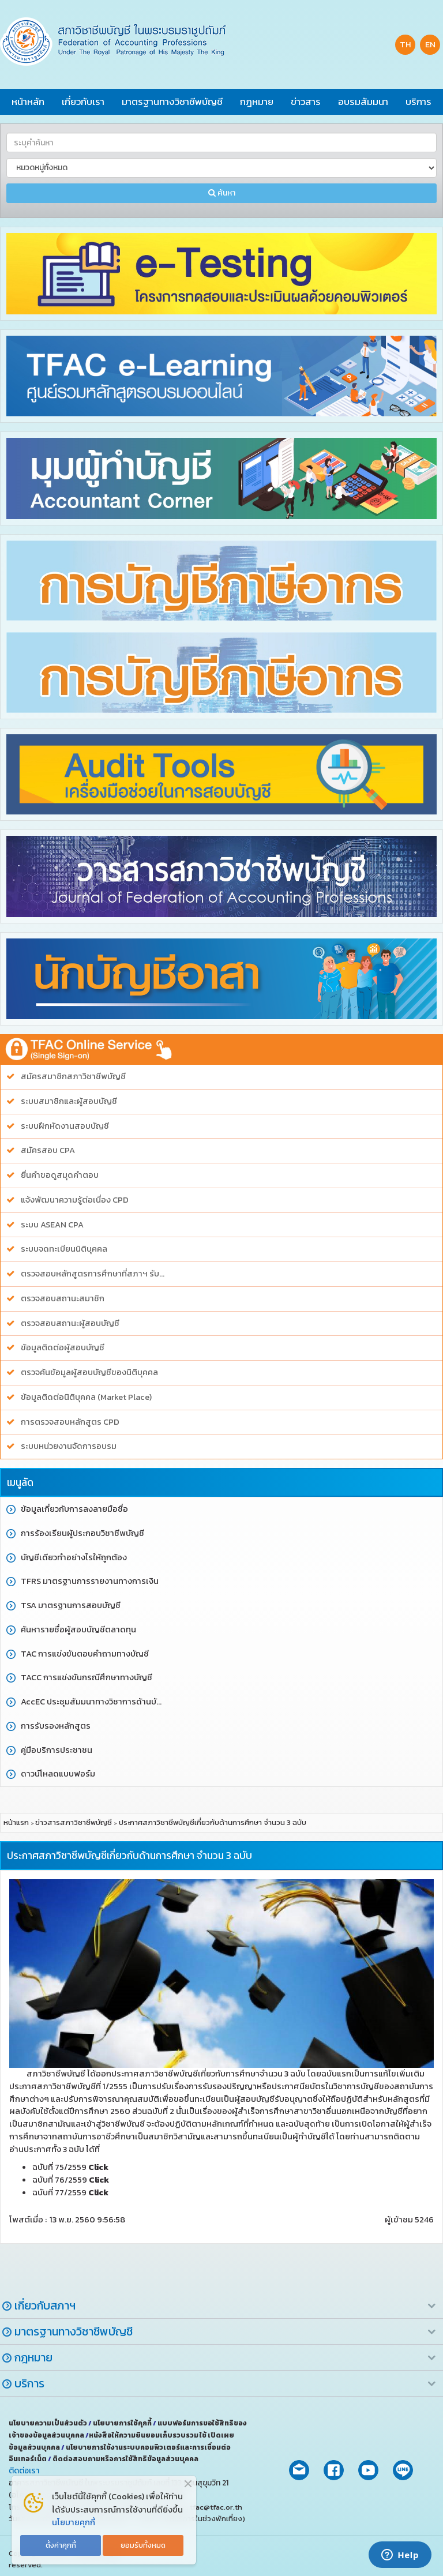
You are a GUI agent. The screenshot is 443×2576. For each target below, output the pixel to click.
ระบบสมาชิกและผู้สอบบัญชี (69, 1101)
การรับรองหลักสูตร (56, 1726)
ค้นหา (221, 193)
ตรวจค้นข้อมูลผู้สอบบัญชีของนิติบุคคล (89, 1372)
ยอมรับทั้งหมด (143, 2545)
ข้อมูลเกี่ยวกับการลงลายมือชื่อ (74, 1509)
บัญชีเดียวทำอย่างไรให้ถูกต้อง (74, 1558)
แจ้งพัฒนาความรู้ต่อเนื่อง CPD (75, 1200)
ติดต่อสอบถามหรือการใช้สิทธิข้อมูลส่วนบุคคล (125, 2459)
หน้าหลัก (28, 102)
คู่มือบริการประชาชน (56, 1750)
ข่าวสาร (306, 102)
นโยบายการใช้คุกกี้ (123, 2423)
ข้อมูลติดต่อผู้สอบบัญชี (62, 1348)
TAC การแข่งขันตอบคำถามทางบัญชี (85, 1654)
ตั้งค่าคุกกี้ (61, 2545)
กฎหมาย (256, 102)
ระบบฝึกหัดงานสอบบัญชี (65, 1126)
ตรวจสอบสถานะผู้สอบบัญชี (70, 1323)
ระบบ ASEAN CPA (52, 1225)
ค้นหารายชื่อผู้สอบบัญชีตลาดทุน (78, 1630)
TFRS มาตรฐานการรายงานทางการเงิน (90, 1581)
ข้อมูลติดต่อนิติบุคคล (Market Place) (86, 1397)
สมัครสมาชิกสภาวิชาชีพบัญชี (73, 1077)
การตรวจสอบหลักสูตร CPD (70, 1422)
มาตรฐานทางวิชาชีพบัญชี (172, 102)
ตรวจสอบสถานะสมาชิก (62, 1299)
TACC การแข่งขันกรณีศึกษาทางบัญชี (86, 1678)
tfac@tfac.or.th (216, 2507)
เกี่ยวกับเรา (83, 102)
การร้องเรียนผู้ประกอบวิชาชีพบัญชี (82, 1533)
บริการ (418, 102)
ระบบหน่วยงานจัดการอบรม (69, 1446)
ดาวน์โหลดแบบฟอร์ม (58, 1774)
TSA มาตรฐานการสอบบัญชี (71, 1605)
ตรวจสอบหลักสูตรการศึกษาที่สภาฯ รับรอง (94, 1274)
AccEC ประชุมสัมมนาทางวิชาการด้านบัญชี (94, 1702)
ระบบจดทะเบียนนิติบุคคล (64, 1249)
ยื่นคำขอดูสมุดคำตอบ (60, 1175)
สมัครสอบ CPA (48, 1150)
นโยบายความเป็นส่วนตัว (48, 2423)
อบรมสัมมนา (363, 102)
